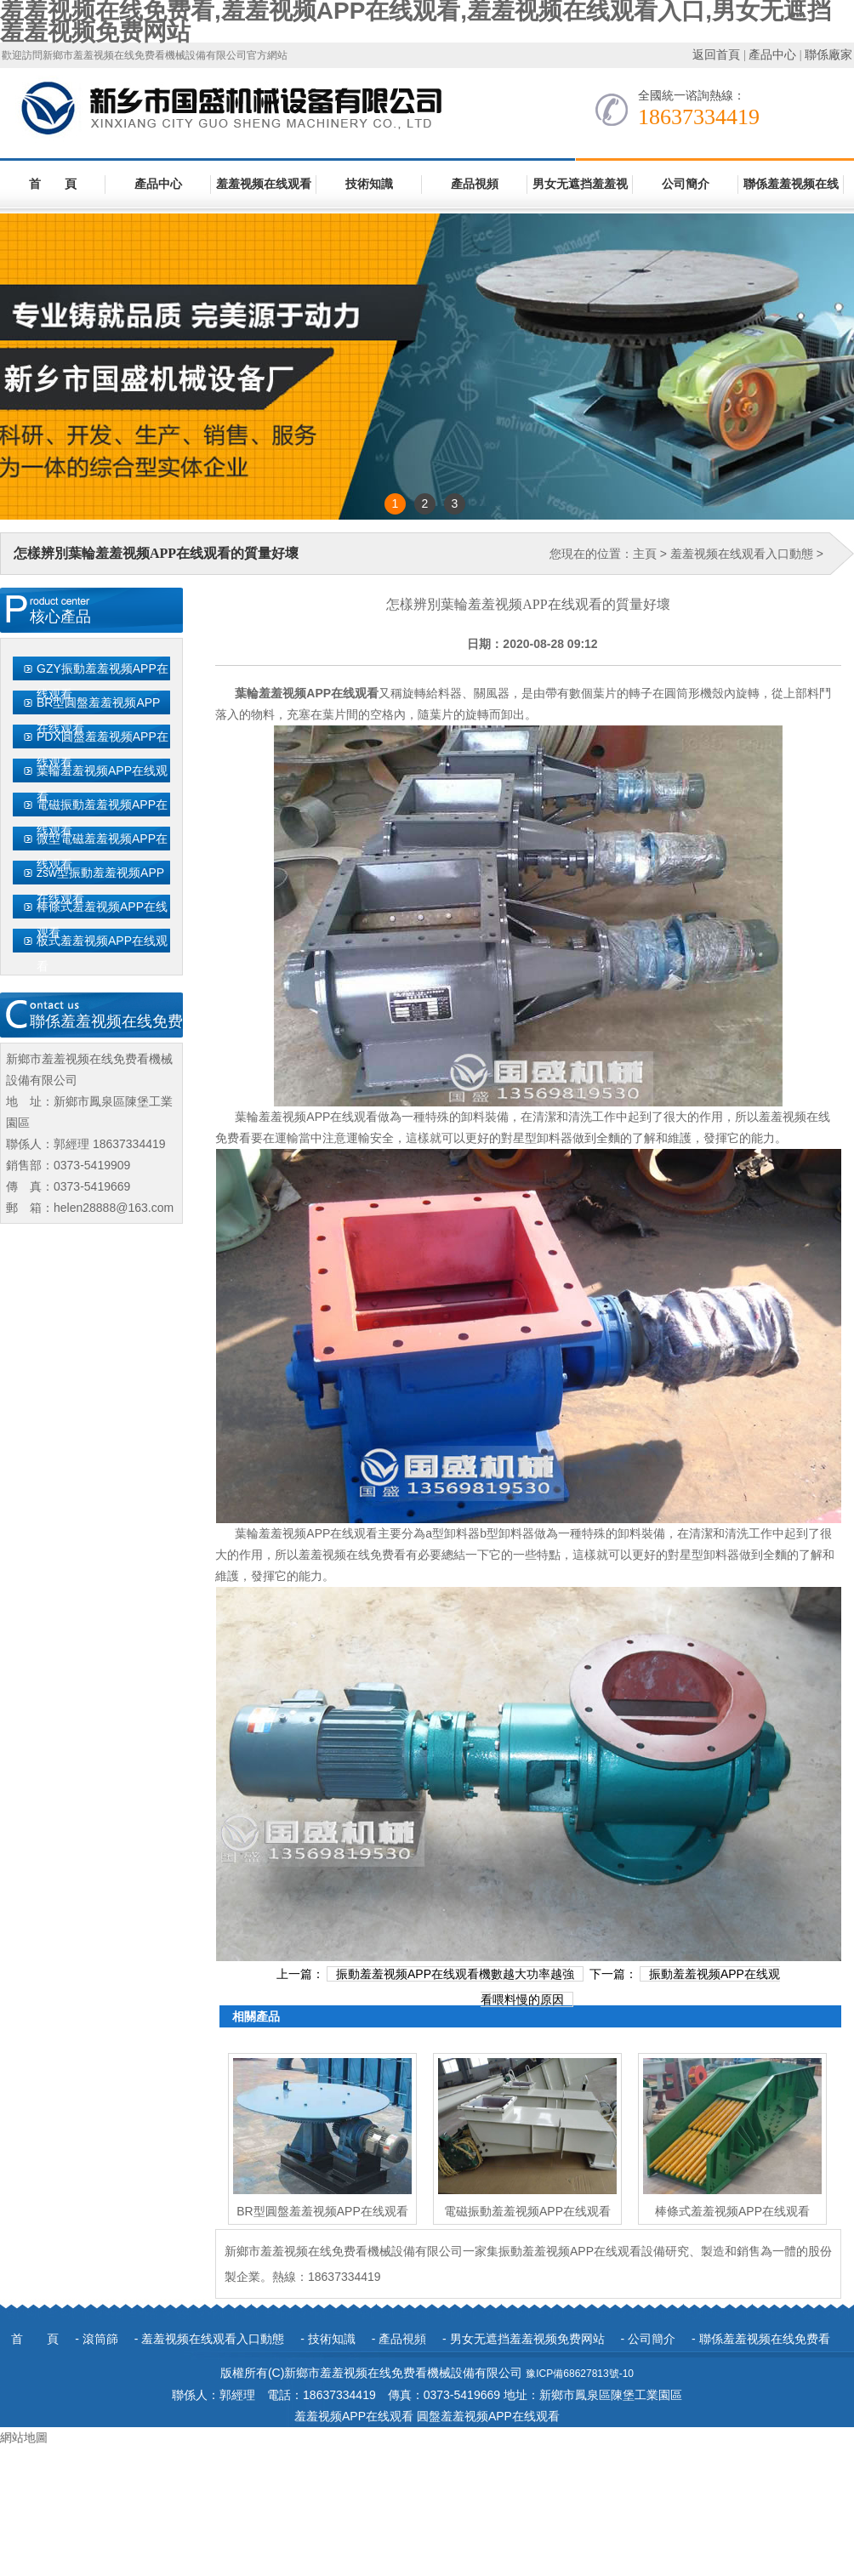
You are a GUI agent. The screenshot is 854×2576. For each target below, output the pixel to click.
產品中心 (772, 54)
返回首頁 (716, 54)
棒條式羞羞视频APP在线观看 (102, 919)
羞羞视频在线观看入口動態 (263, 193)
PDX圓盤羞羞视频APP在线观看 (102, 749)
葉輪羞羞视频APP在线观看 (102, 783)
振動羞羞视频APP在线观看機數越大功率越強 (455, 1974)
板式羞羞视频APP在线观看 (102, 953)
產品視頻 (474, 184)
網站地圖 (24, 2437)
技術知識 (369, 184)
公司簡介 (685, 184)
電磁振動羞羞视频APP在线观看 (102, 817)
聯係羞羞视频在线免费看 (791, 193)
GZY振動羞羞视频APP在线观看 (102, 681)
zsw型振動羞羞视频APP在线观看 (100, 885)
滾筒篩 (100, 2339)
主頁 (645, 553)
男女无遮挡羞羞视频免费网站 (580, 193)
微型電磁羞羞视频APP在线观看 (102, 851)
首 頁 (53, 184)
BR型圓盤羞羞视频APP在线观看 (98, 715)
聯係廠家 (828, 54)
